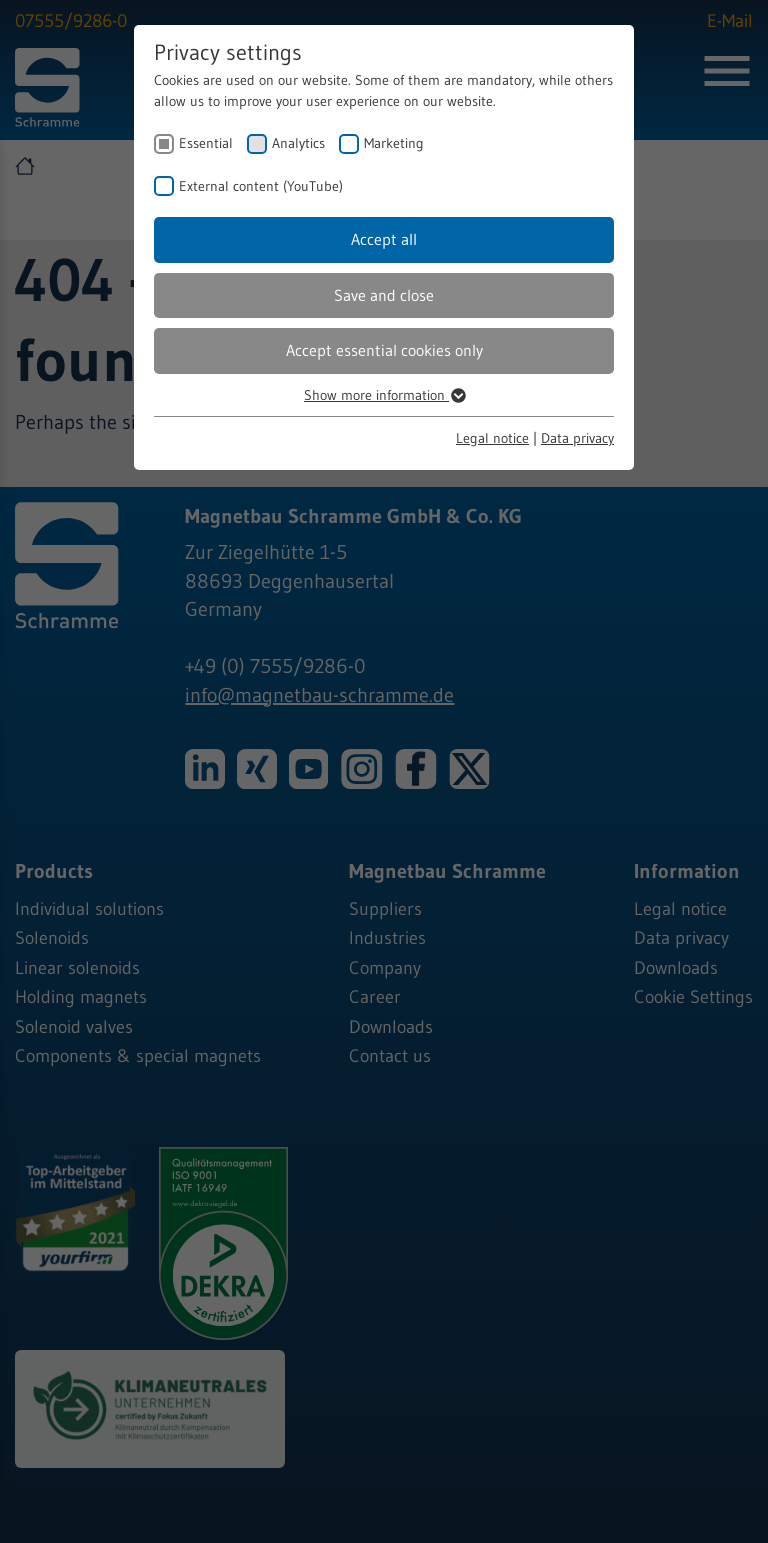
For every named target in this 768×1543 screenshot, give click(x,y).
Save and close (384, 295)
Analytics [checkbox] (298, 143)
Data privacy (577, 438)
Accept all (384, 239)
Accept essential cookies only (384, 350)
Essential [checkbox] (206, 143)
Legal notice (492, 438)
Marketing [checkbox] (394, 143)
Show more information (384, 395)
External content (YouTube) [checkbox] (261, 186)
